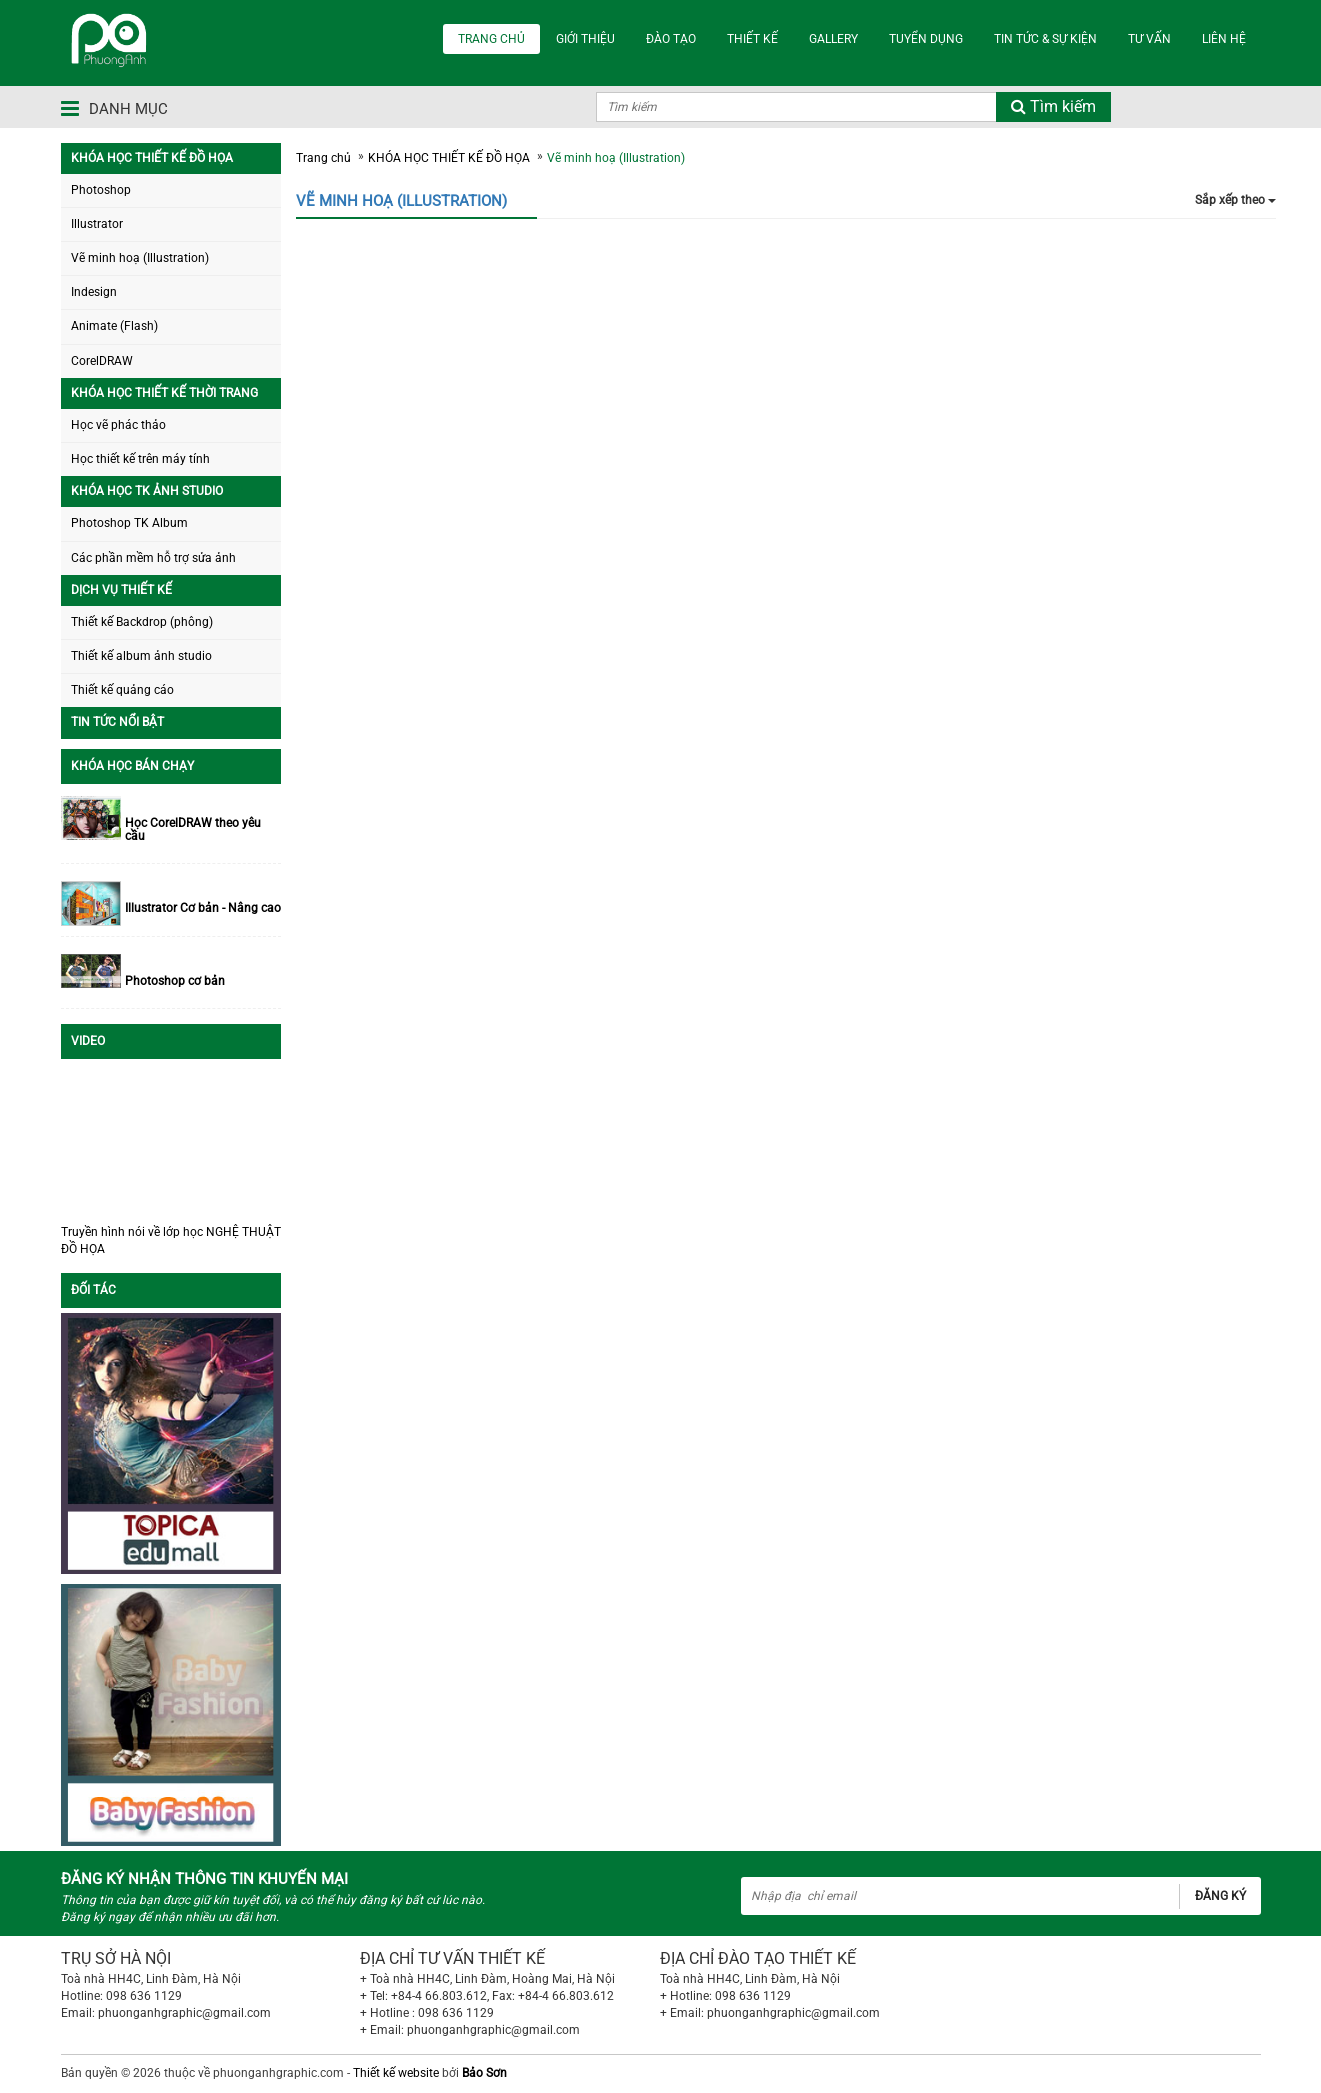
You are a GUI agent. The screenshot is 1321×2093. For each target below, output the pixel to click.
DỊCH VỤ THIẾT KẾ (121, 590)
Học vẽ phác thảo (118, 425)
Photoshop (101, 190)
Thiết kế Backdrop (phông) (142, 622)
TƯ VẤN (1149, 39)
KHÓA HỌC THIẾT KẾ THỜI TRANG (164, 393)
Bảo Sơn (484, 2073)
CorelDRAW (102, 361)
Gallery (833, 39)
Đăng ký (1220, 1896)
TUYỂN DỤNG (926, 39)
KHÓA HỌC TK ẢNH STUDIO (147, 491)
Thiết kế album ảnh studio (141, 656)
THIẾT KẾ (752, 39)
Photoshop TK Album (129, 523)
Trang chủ (323, 158)
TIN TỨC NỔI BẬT (117, 722)
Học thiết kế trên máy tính (140, 459)
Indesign (94, 292)
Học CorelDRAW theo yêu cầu (193, 830)
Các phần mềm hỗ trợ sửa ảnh (153, 558)
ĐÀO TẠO (671, 39)
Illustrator (97, 224)
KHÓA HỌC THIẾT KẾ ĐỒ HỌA (152, 158)
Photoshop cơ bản (175, 981)
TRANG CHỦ (491, 39)
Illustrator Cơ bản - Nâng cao (203, 908)
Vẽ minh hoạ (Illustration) (140, 258)
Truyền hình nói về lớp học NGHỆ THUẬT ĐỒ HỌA (171, 1240)
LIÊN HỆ (1224, 39)
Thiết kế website (396, 2073)
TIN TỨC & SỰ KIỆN (1045, 39)
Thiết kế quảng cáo (122, 690)
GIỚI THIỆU (585, 39)
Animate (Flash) (114, 326)
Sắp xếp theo (1235, 200)
